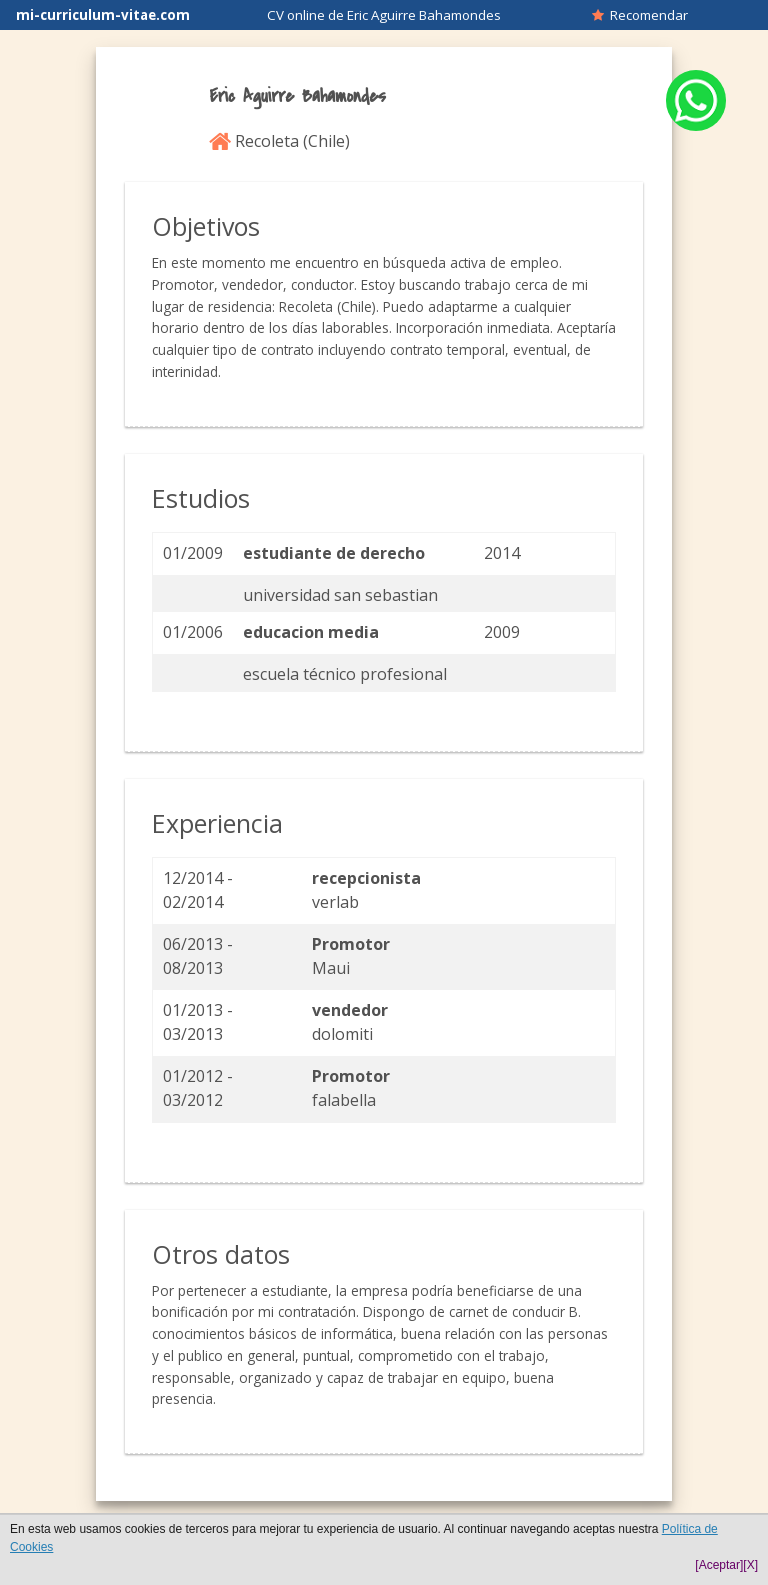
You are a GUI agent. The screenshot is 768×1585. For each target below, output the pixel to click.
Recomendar (640, 15)
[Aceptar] (719, 1565)
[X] (750, 1565)
